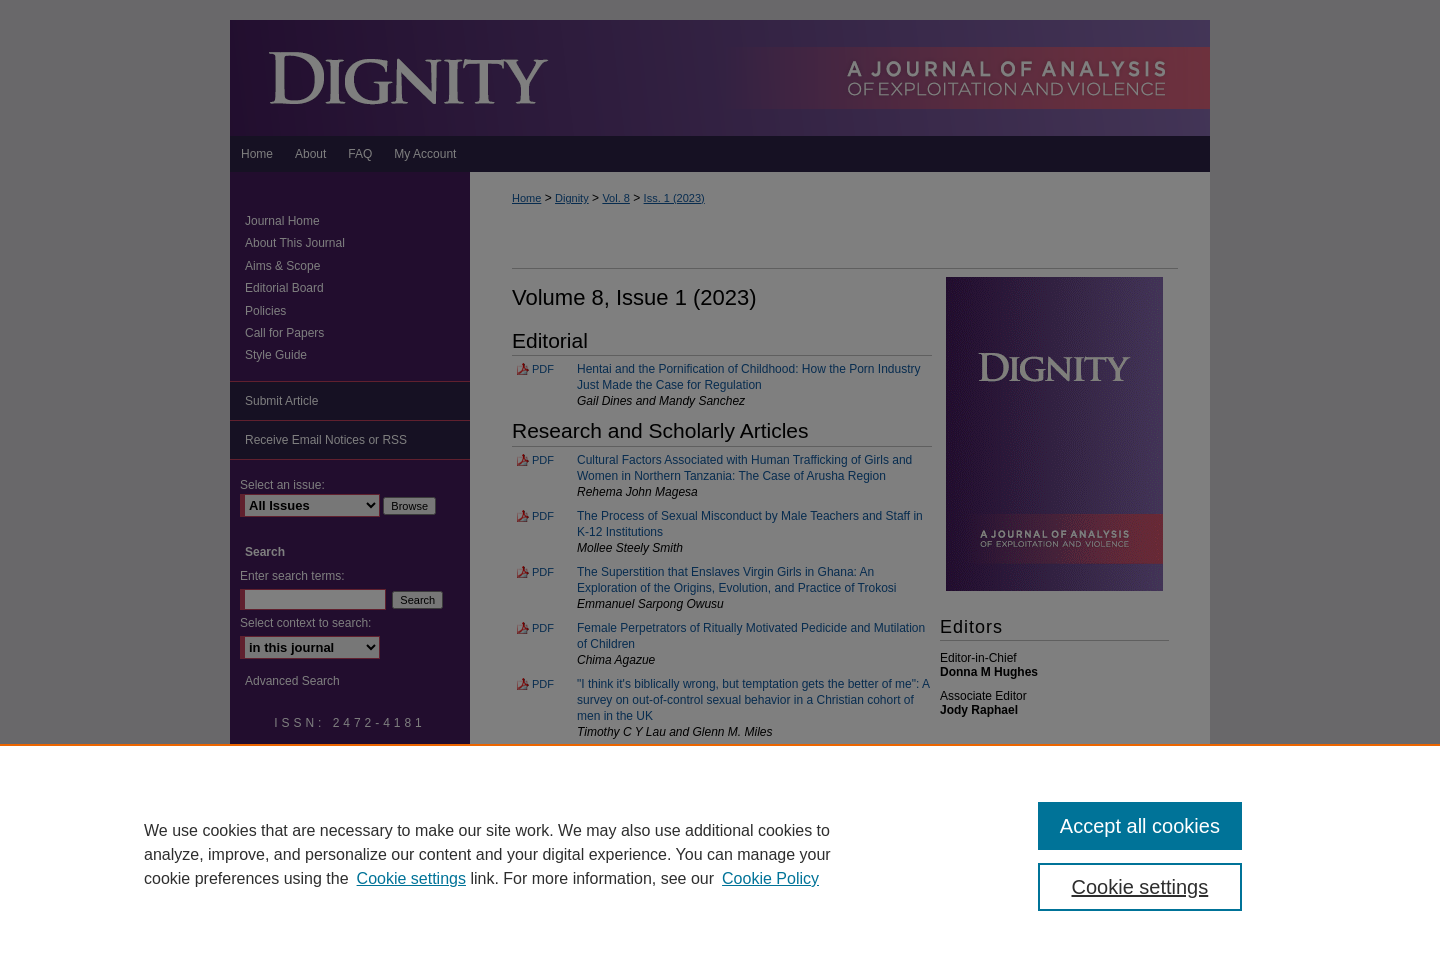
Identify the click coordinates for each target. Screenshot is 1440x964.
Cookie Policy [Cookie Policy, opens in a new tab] (770, 878)
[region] (720, 854)
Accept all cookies (1140, 826)
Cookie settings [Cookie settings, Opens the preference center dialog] (1140, 887)
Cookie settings (411, 878)
